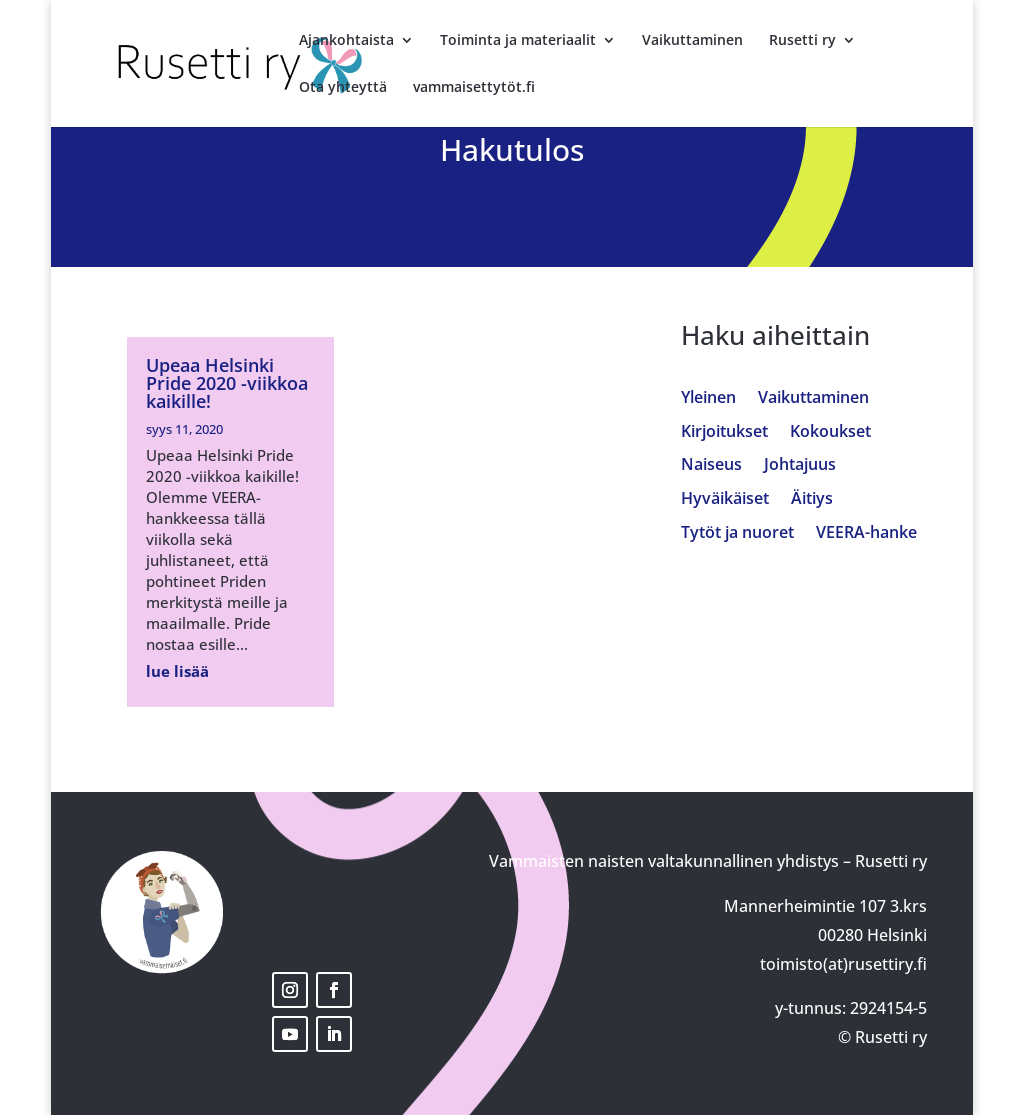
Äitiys (812, 499)
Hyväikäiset (725, 499)
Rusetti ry (802, 41)
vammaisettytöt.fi (474, 88)
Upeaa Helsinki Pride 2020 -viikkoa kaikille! (227, 383)
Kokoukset (830, 432)
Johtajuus (800, 465)
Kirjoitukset (724, 432)
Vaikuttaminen (692, 41)
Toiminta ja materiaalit (518, 41)
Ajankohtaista (346, 41)
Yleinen (708, 398)
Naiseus (711, 465)
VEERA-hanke (866, 533)
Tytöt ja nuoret (737, 533)
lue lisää (177, 671)
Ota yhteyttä (343, 88)
